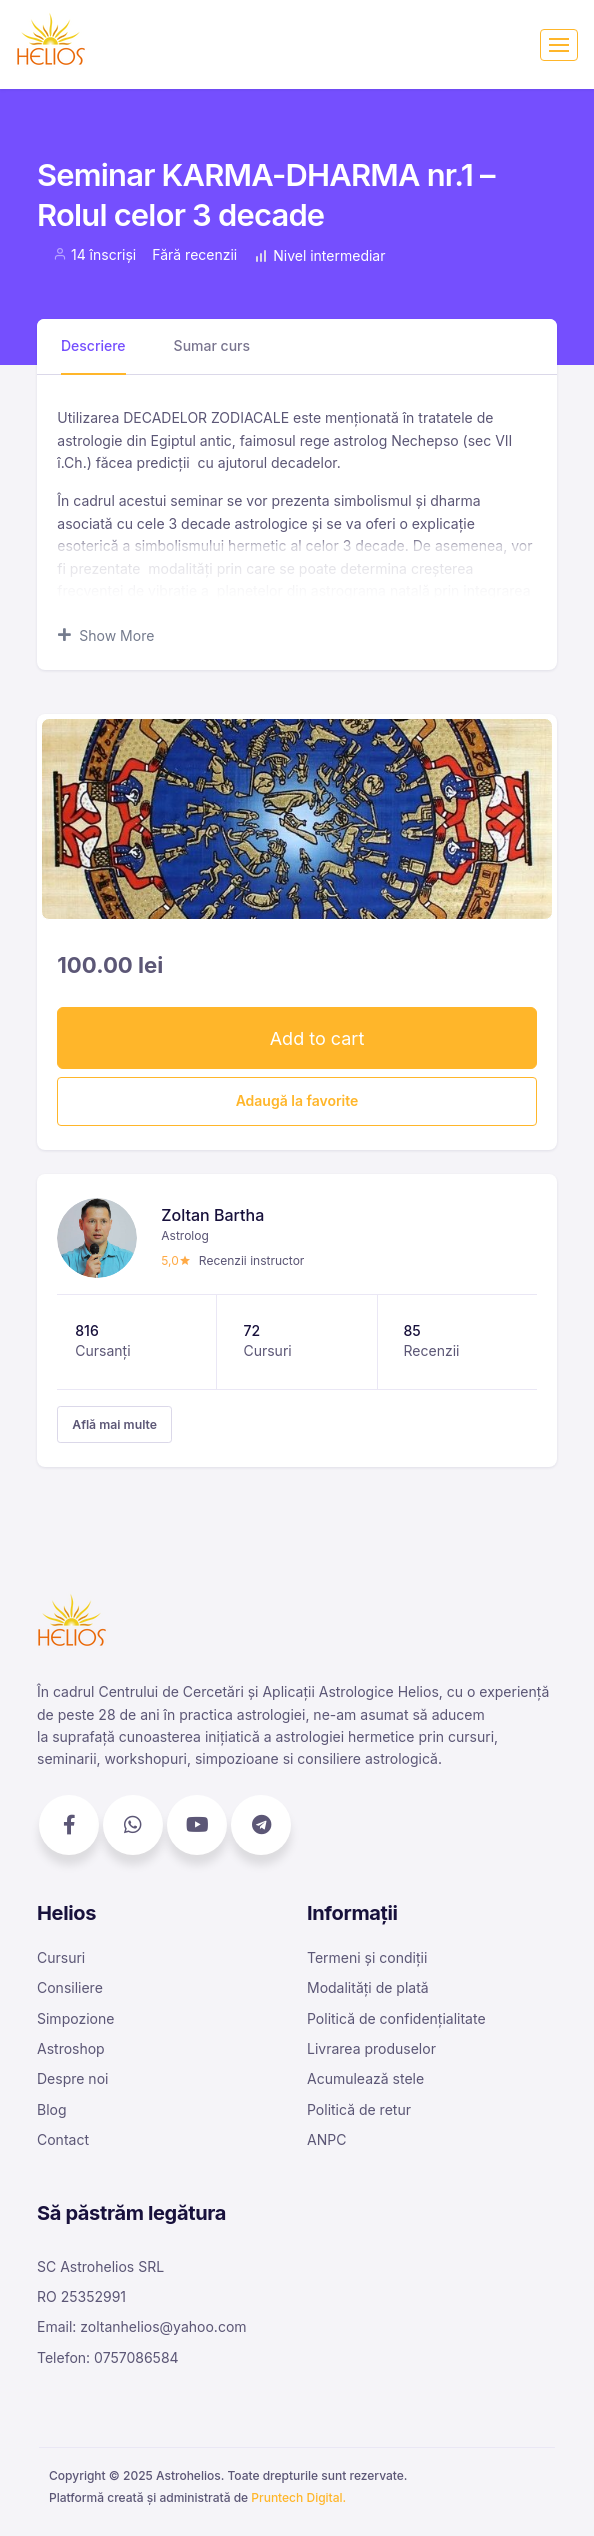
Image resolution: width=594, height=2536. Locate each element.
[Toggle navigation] (559, 45)
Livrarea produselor (371, 2048)
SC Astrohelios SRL (100, 2266)
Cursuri (61, 1957)
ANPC (326, 2139)
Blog (52, 2109)
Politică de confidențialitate (396, 2018)
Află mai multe (114, 1424)
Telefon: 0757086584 (108, 2357)
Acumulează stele (365, 2078)
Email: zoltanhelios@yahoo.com (142, 2326)
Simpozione (75, 2018)
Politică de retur (359, 2109)
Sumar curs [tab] (212, 345)
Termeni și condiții (367, 1957)
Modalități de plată (368, 1987)
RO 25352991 (81, 2296)
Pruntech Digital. (298, 2497)
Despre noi (72, 2078)
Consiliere (70, 1987)
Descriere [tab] (93, 345)
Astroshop (71, 2048)
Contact (63, 2139)
